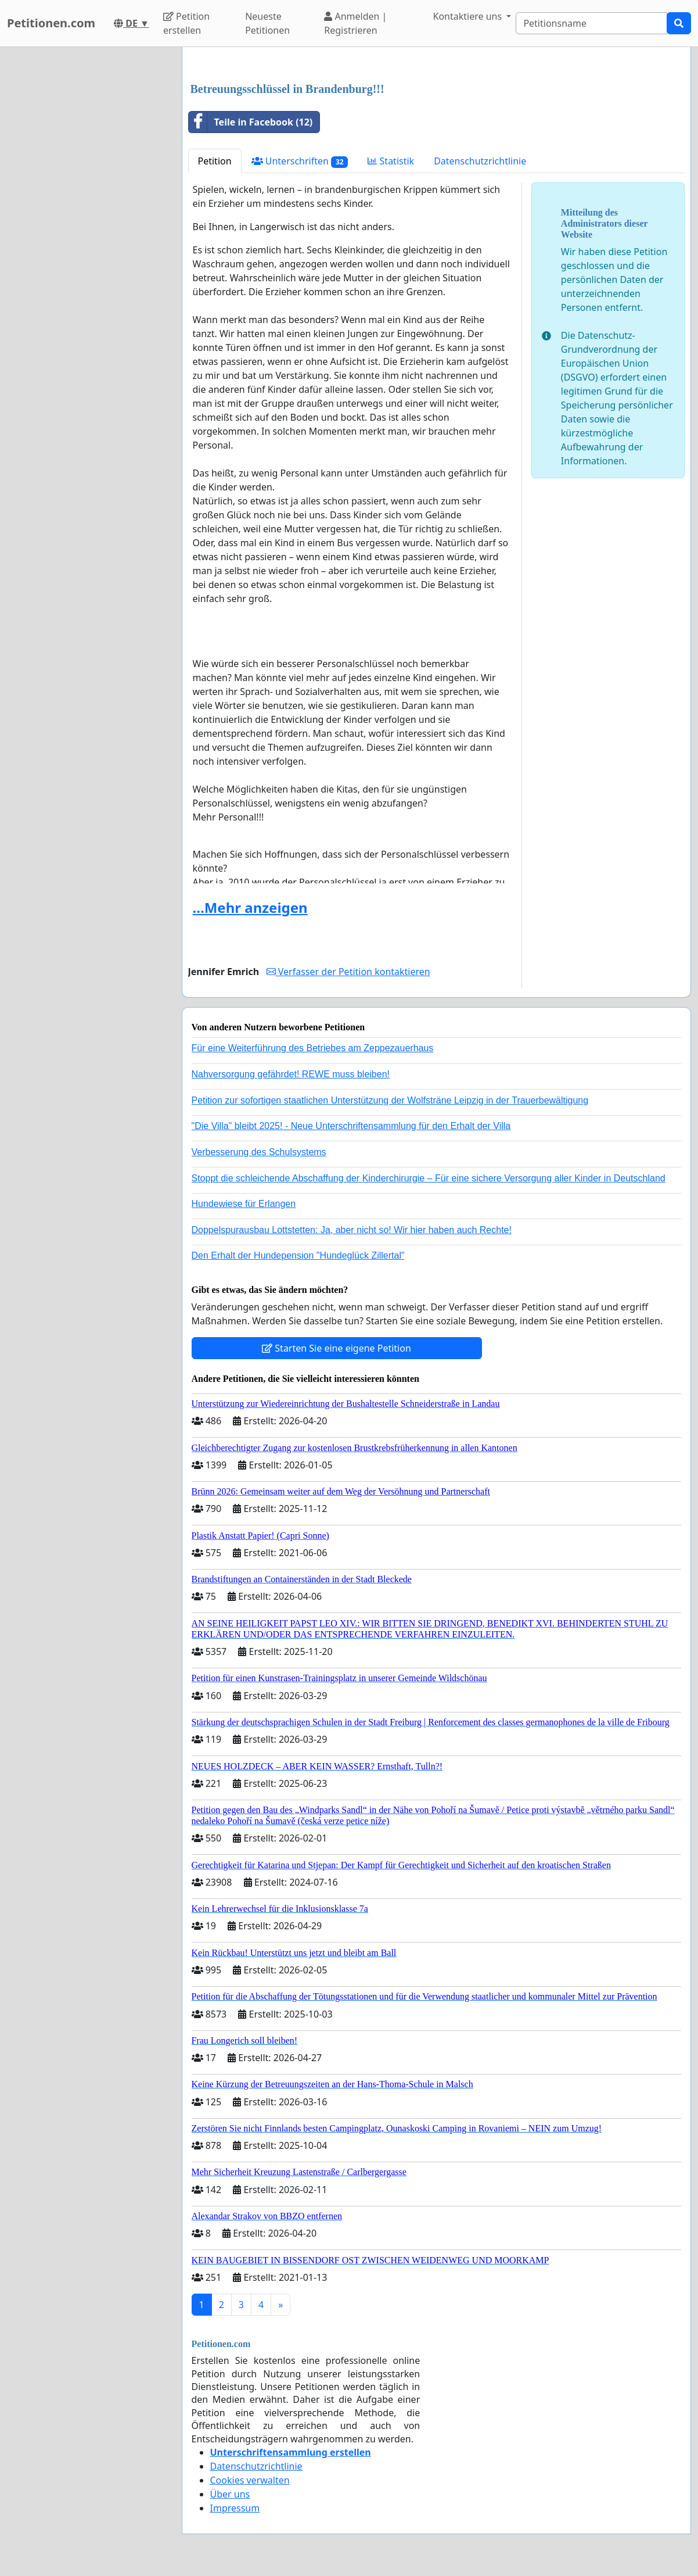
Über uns (230, 2494)
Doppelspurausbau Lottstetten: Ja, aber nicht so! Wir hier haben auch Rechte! (352, 1230)
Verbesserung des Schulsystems (259, 1152)
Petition (215, 161)
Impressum (235, 2508)
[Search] (591, 23)
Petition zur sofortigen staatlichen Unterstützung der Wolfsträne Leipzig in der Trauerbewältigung (390, 1100)
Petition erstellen (186, 23)
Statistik (391, 161)
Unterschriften (299, 161)
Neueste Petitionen (267, 23)
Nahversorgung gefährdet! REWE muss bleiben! (291, 1074)
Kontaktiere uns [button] (469, 16)
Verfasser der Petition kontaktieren (348, 971)
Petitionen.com (51, 23)
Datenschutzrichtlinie (480, 161)
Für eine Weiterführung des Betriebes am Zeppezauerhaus (313, 1048)
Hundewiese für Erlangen (244, 1204)
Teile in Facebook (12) (251, 122)
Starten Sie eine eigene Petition (336, 1348)
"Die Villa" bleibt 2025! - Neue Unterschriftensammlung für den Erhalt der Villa (351, 1126)
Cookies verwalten (250, 2480)
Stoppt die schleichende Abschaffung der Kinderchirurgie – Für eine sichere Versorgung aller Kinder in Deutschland (428, 1178)
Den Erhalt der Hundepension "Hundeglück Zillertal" (298, 1255)
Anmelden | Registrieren (355, 23)
